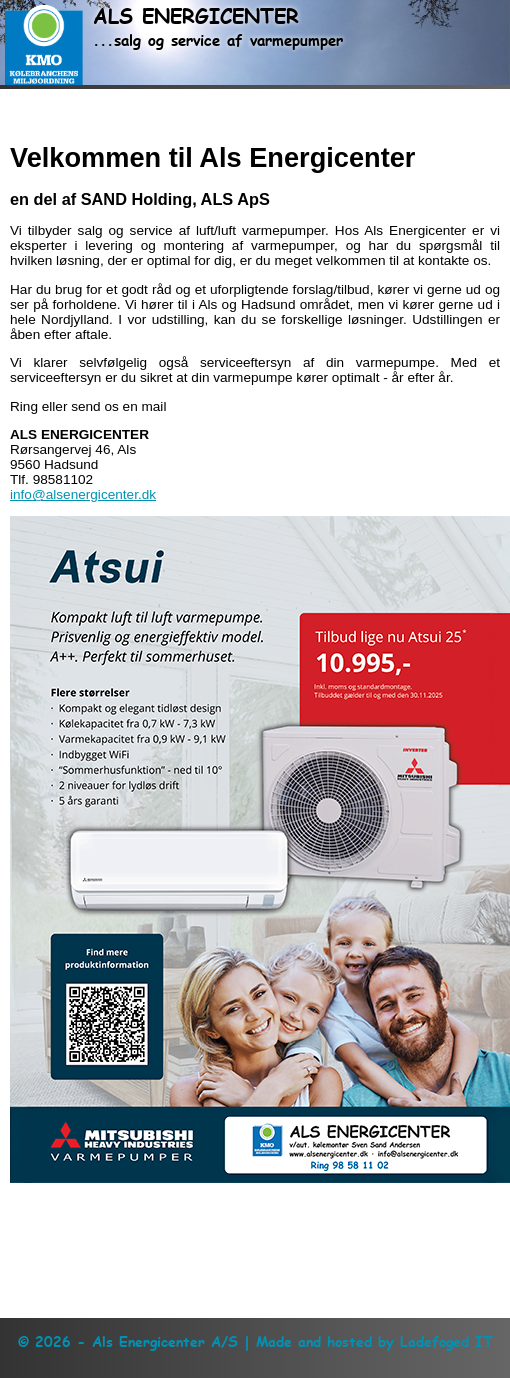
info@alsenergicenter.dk (83, 494)
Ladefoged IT (446, 1341)
